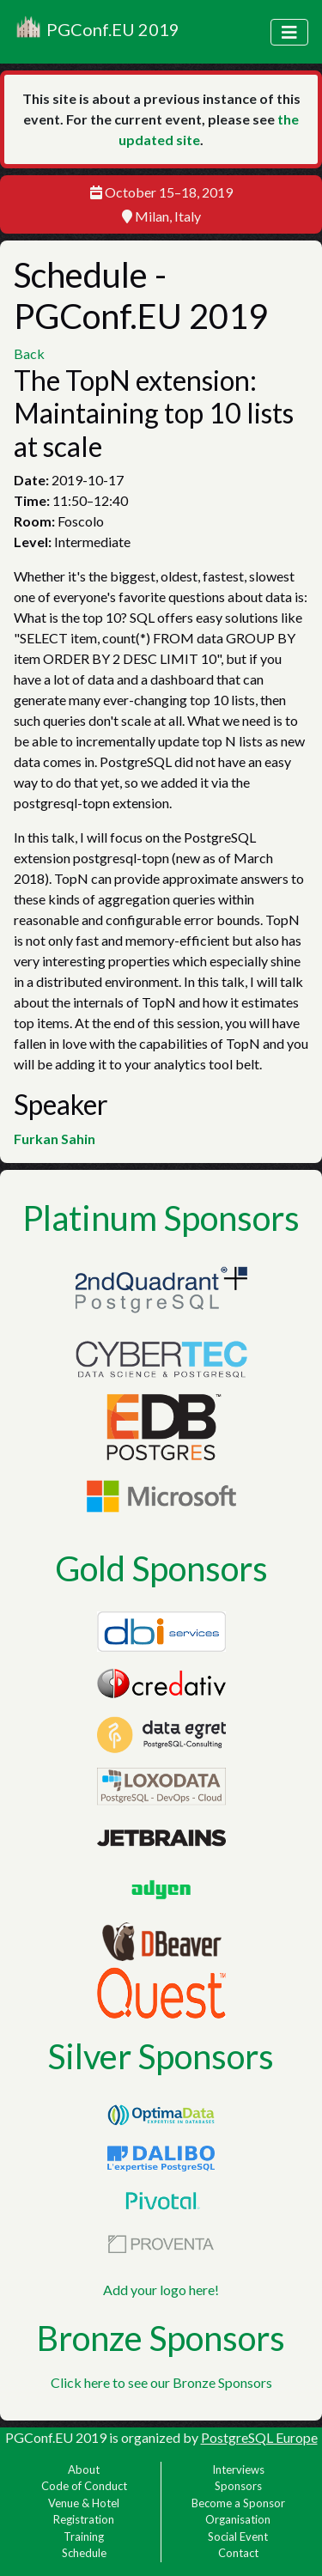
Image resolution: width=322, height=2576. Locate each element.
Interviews (238, 2469)
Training (84, 2536)
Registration (83, 2519)
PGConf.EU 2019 (96, 31)
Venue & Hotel (83, 2503)
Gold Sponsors (161, 1568)
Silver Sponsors (161, 2056)
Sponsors (238, 2486)
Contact (238, 2553)
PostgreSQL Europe (259, 2437)
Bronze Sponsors (161, 2338)
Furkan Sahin (54, 1138)
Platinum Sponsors (161, 1218)
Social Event (238, 2536)
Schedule (84, 2553)
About (84, 2469)
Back (29, 353)
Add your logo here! (161, 2289)
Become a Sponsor (238, 2503)
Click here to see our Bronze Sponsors (161, 2382)
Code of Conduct (84, 2486)
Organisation (237, 2519)
